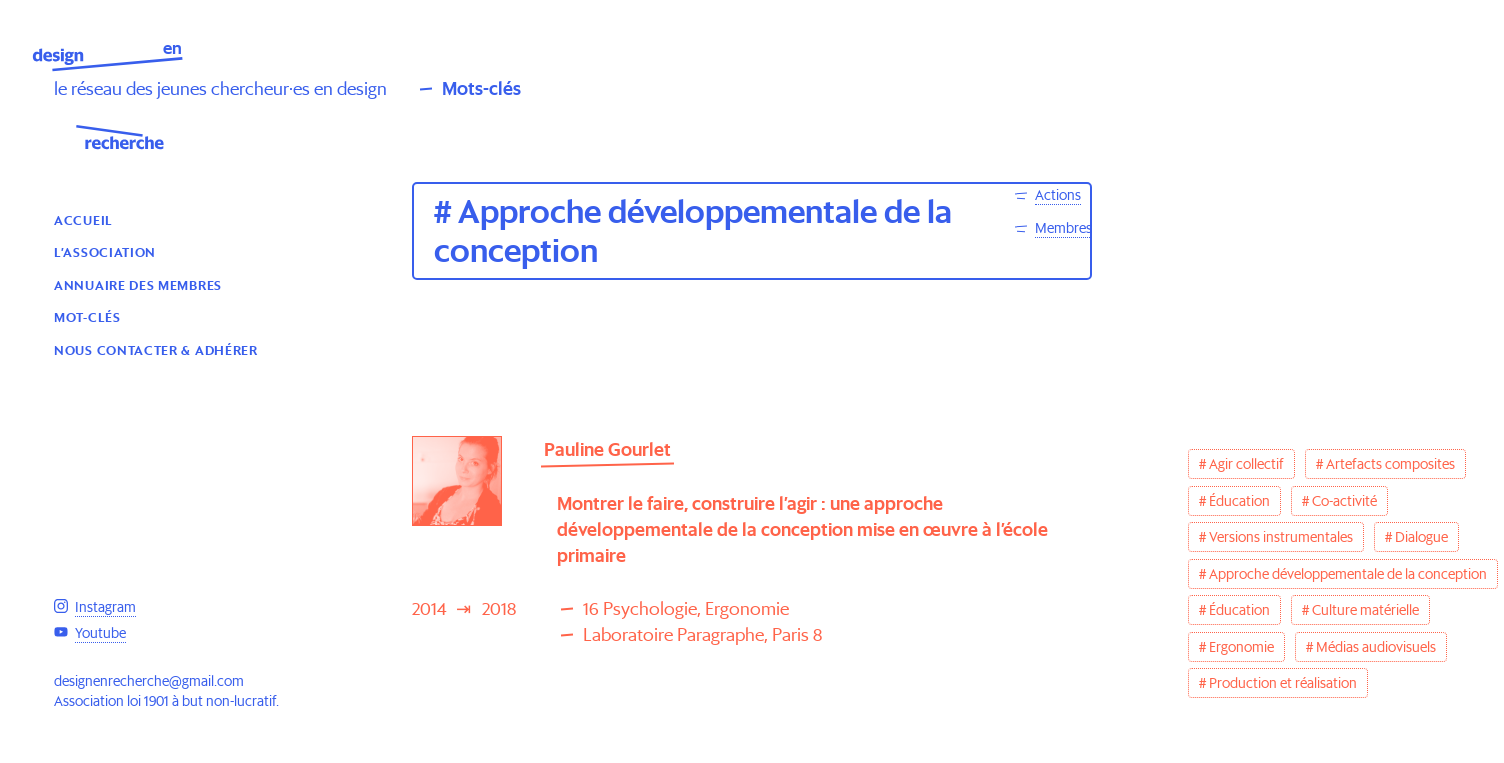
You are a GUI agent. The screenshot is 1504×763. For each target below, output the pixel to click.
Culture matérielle (1365, 610)
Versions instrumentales (1281, 537)
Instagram (105, 607)
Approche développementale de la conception (1348, 574)
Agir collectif (1246, 464)
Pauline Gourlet (607, 449)
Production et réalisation (1283, 683)
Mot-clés (87, 316)
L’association (105, 251)
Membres (1063, 228)
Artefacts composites (1390, 464)
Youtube (100, 633)
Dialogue (1421, 537)
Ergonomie (1241, 647)
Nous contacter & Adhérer (156, 349)
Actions (1058, 195)
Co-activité (1344, 501)
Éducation (1239, 501)
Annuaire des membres (138, 284)
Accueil (83, 219)
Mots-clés (481, 88)
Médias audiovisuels (1376, 647)
